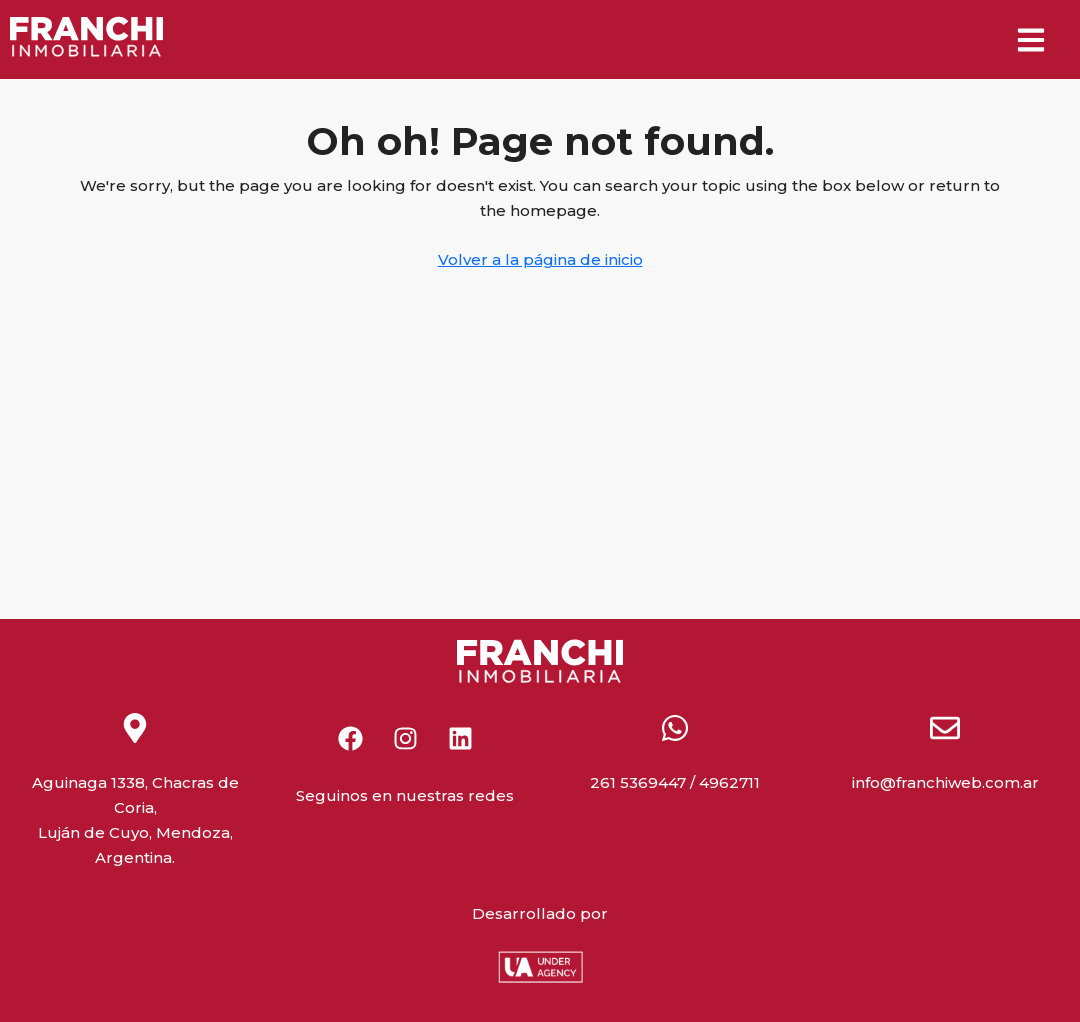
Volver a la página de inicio (540, 259)
